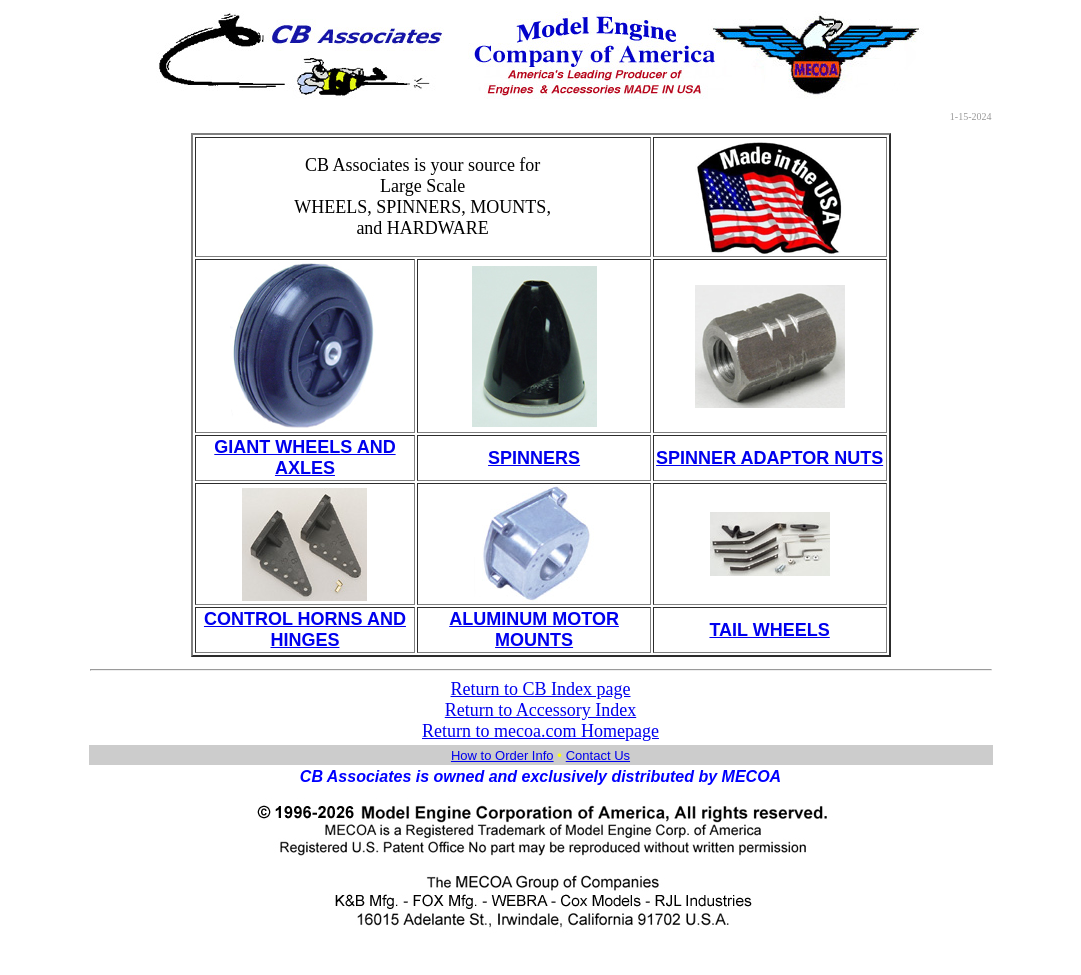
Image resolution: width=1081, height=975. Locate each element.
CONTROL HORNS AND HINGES (305, 629)
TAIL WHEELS (769, 630)
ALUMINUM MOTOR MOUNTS (534, 629)
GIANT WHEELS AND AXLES (304, 457)
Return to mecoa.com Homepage (540, 731)
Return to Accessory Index (540, 710)
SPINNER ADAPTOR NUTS (769, 458)
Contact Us (598, 755)
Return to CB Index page (541, 689)
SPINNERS (534, 458)
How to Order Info (502, 755)
